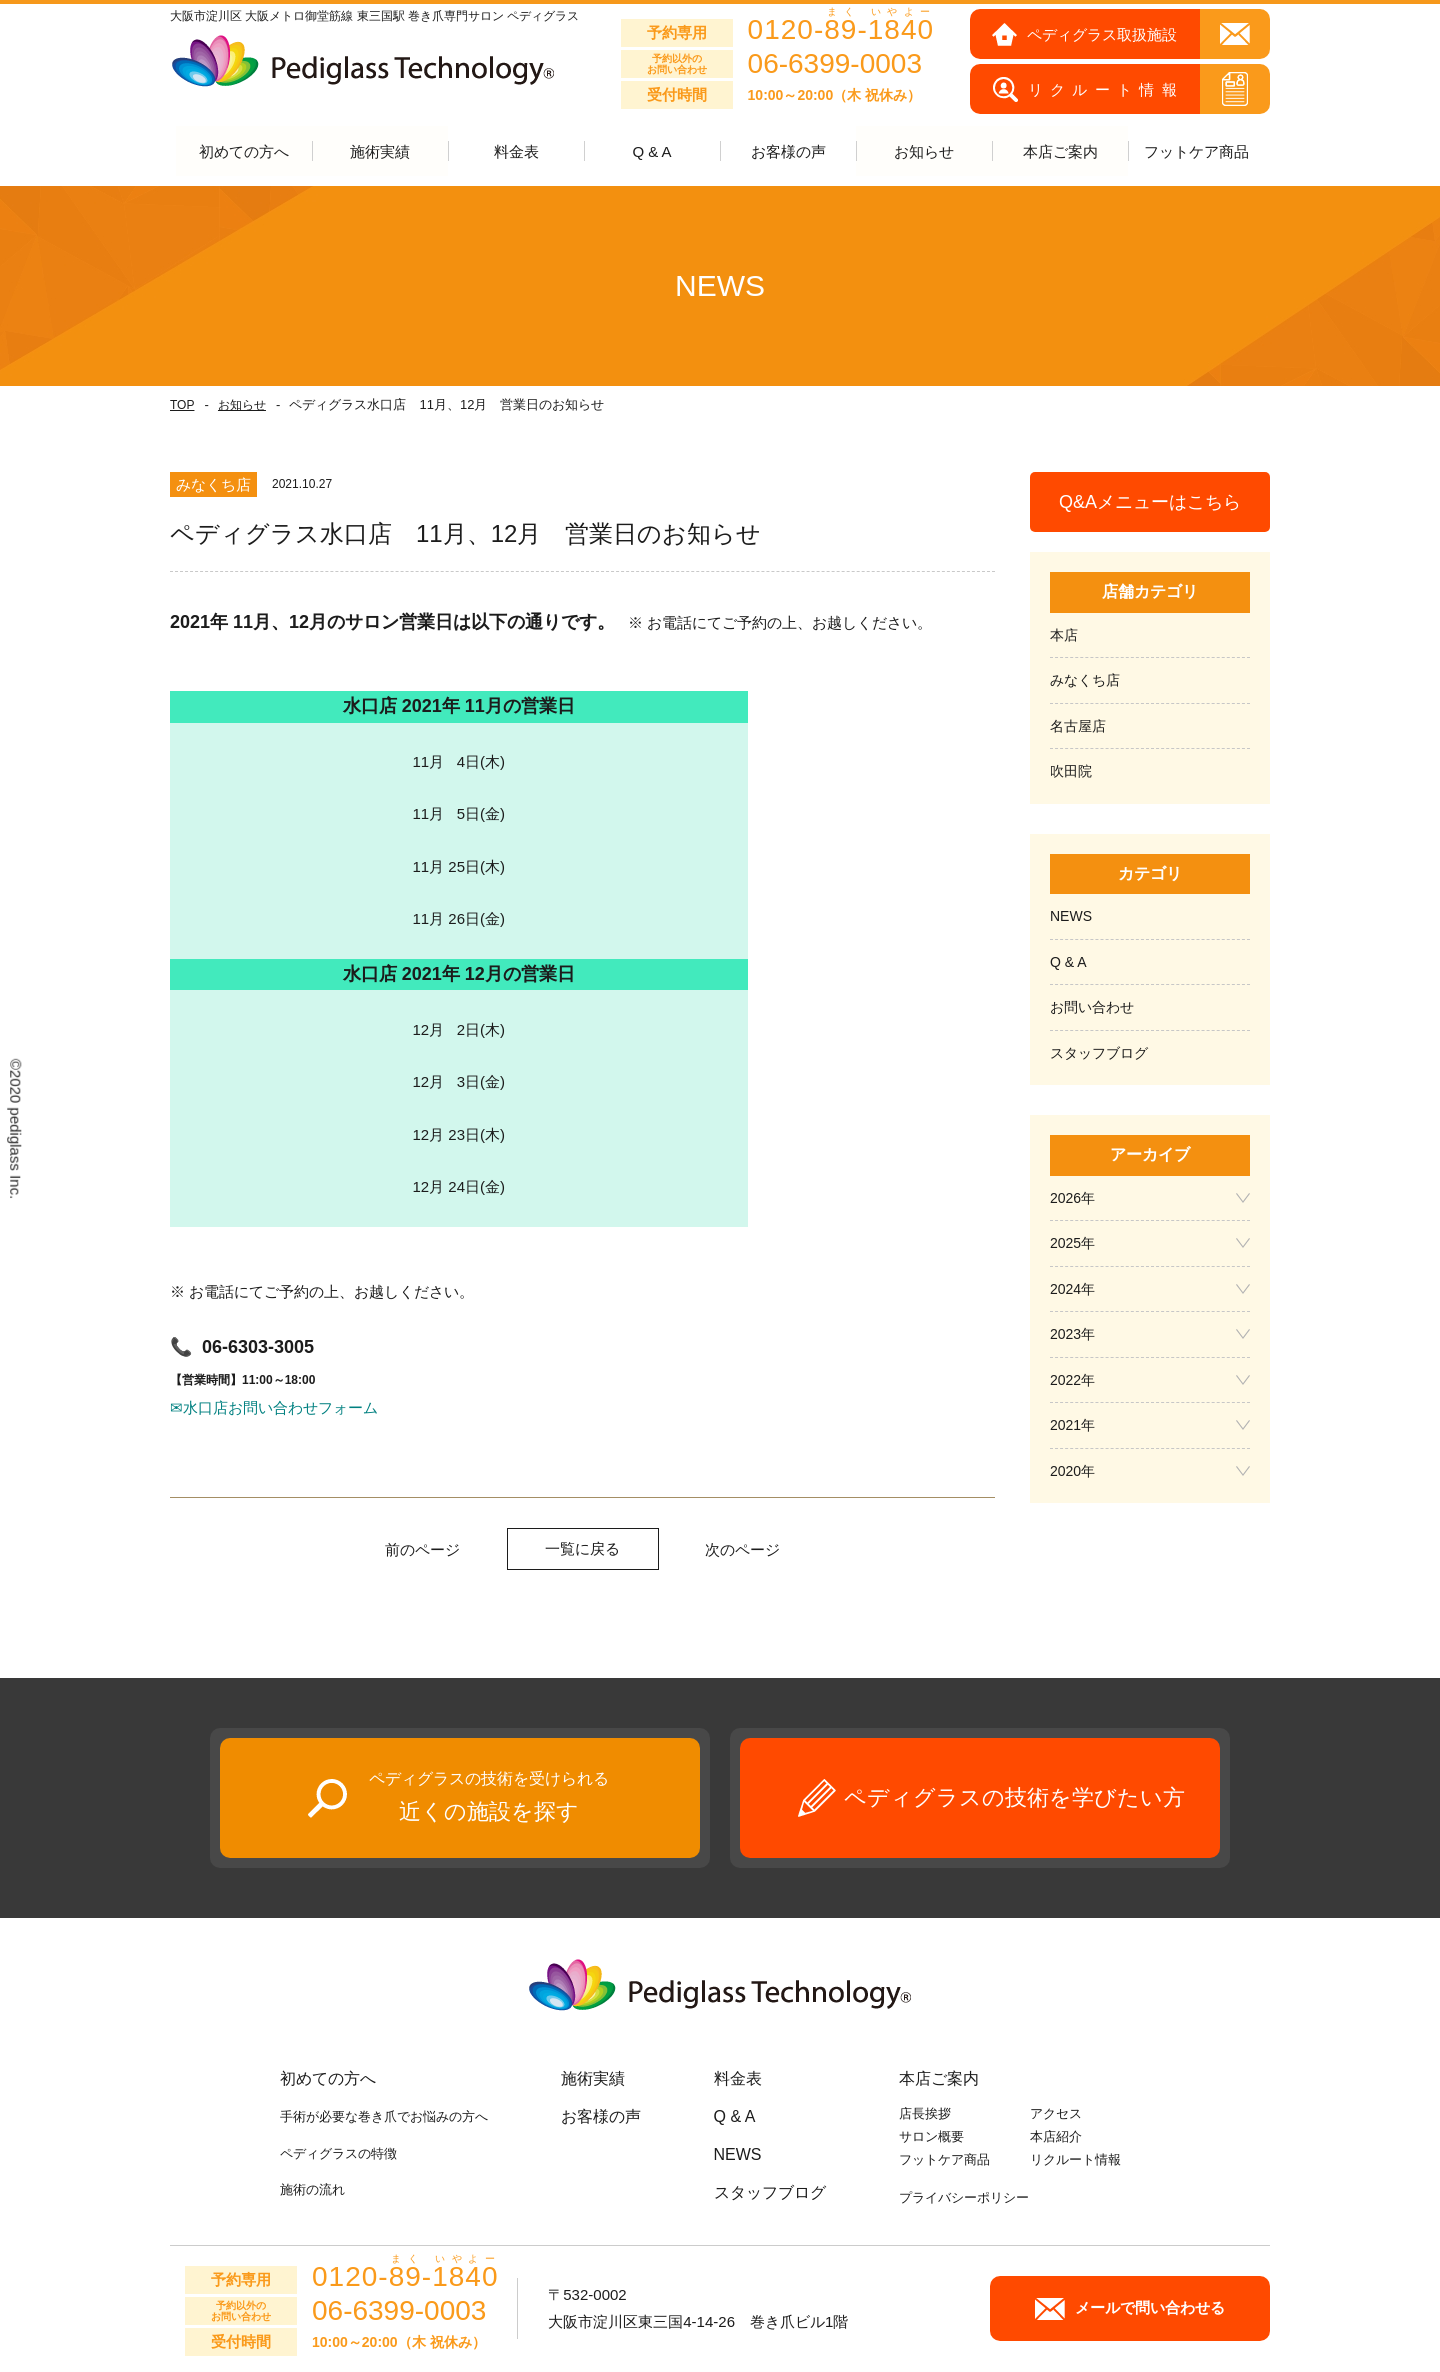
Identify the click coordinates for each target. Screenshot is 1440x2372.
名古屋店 (1078, 727)
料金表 (516, 152)
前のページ (422, 1550)
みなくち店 (1085, 681)
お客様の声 (788, 152)
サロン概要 (931, 2137)
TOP (182, 406)
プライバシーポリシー (964, 2198)
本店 (1064, 636)
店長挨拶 (925, 2114)
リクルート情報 (1075, 2160)
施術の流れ (312, 2190)
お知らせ (242, 406)
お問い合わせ (1092, 1008)
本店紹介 (1056, 2137)
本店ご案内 (939, 2079)
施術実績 (593, 2079)
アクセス (1056, 2114)
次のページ (742, 1550)
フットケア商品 (1196, 152)
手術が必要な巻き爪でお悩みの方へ (384, 2117)
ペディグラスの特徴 (338, 2153)
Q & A (651, 152)
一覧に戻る (582, 1549)
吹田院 (1071, 772)
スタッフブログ (1099, 1054)
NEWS (1071, 917)
